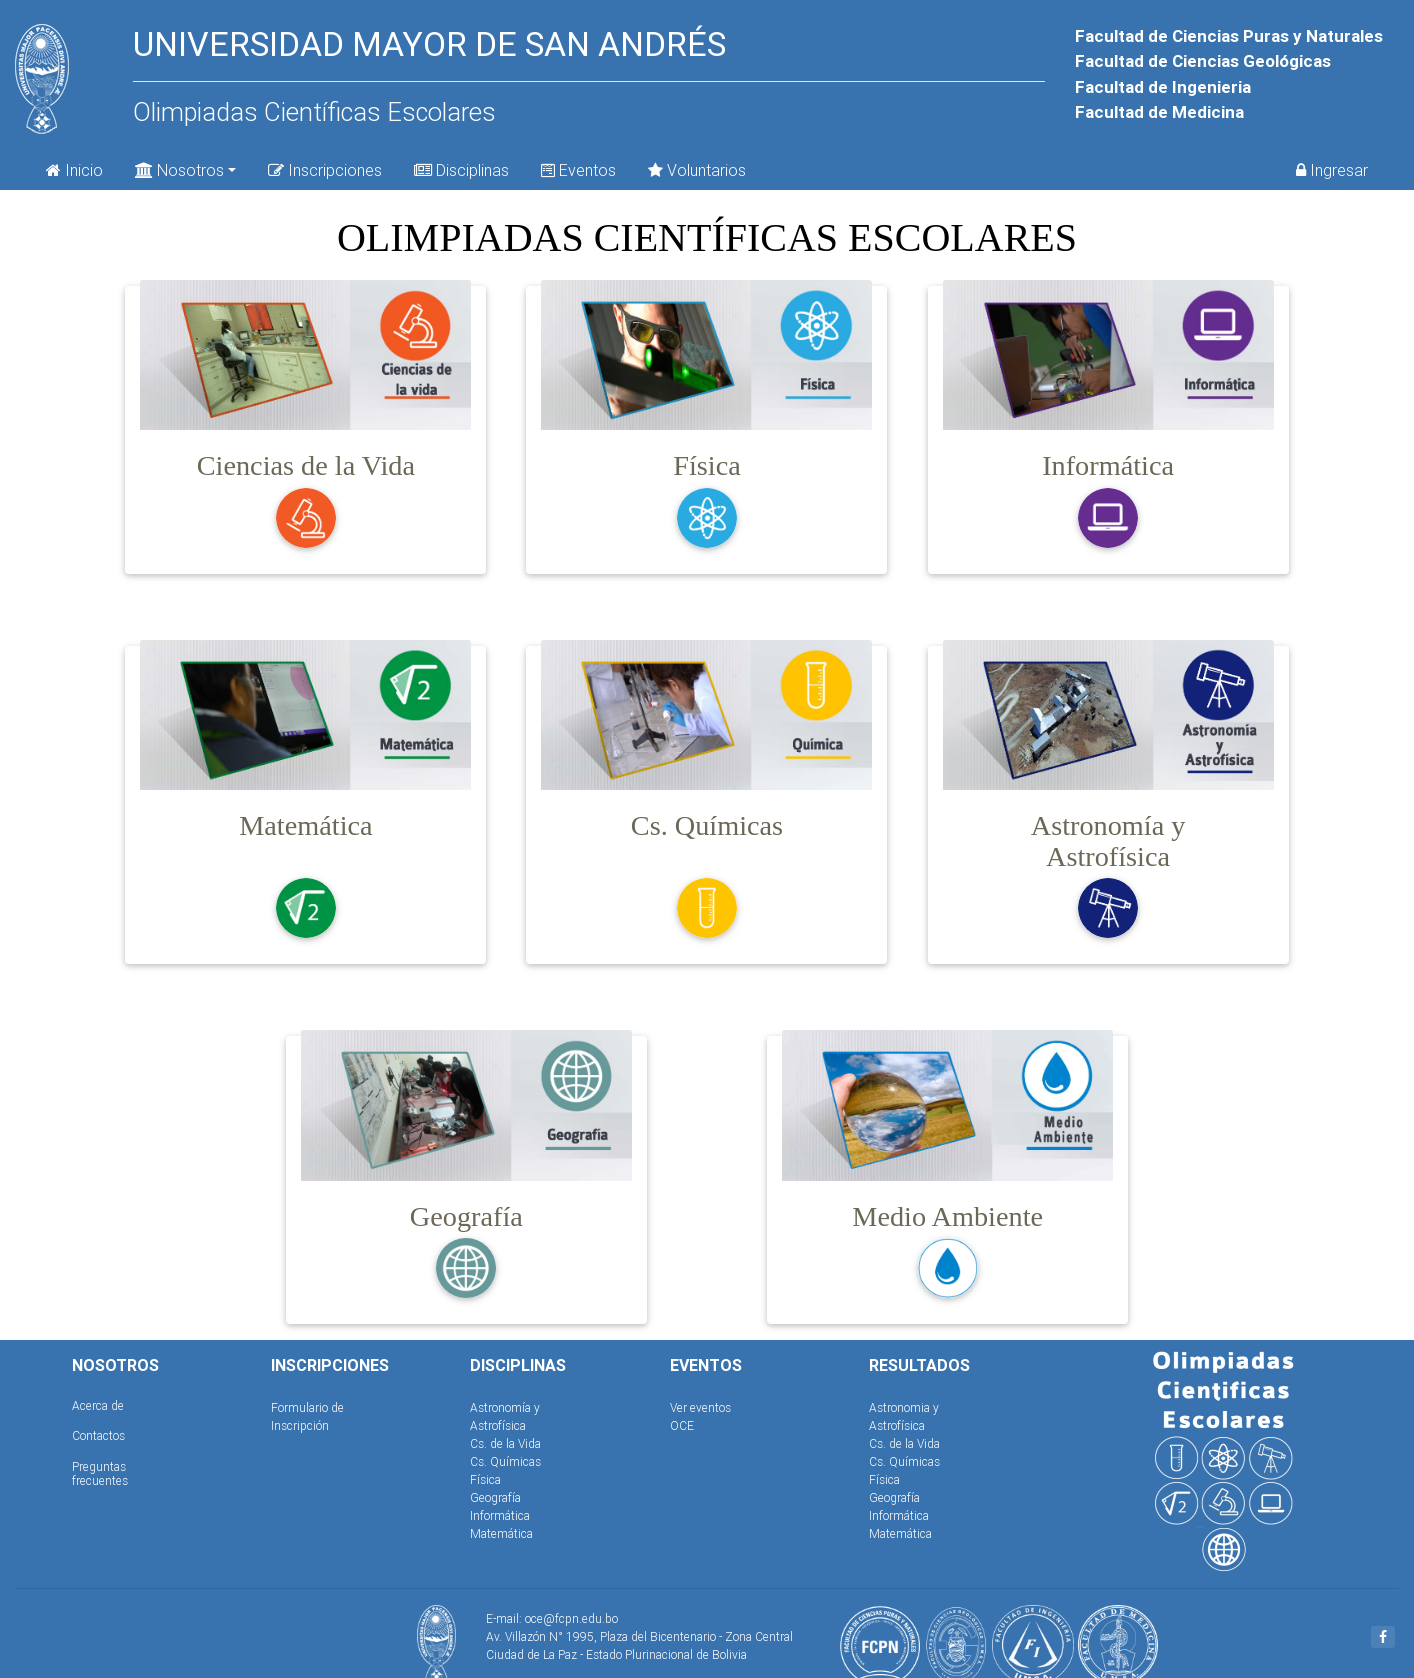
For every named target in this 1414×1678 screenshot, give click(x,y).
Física (485, 1479)
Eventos (578, 170)
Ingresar (1332, 170)
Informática (500, 1515)
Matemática (501, 1533)
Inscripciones (325, 170)
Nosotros (179, 168)
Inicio (74, 170)
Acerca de (98, 1405)
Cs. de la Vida (505, 1443)
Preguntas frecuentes (100, 1473)
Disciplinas (461, 170)
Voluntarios (697, 170)
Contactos (98, 1435)
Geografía (495, 1497)
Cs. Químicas (505, 1461)
